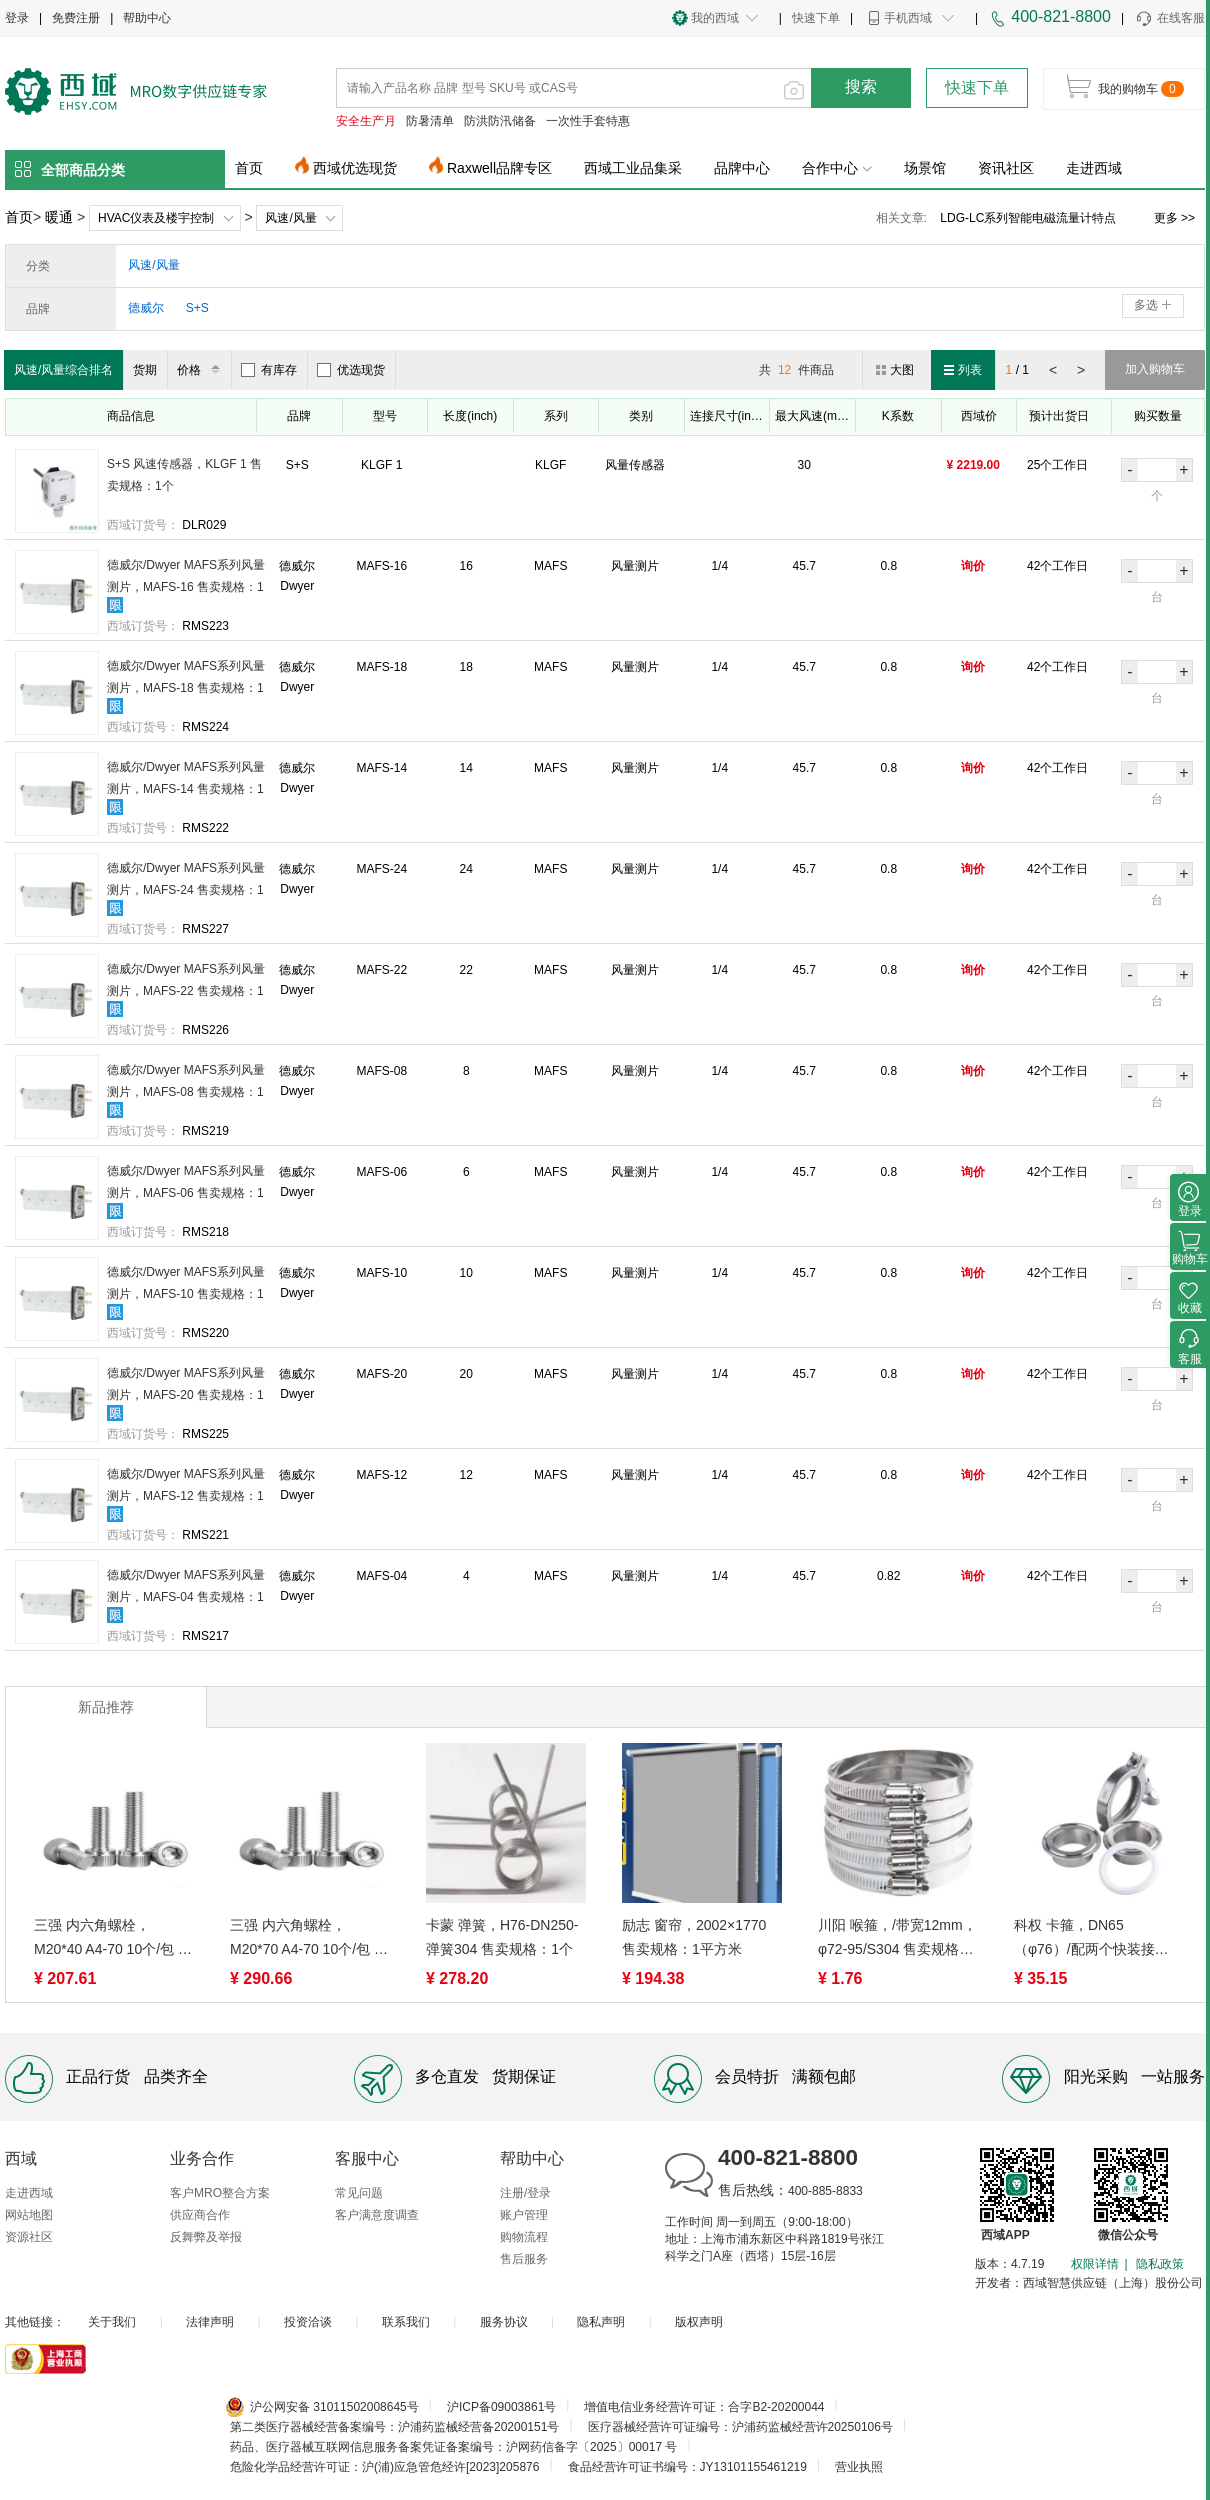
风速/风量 (290, 218)
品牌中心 (742, 168)
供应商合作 (200, 2215)
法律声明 (210, 2322)
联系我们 (406, 2322)
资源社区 (29, 2237)
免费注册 (76, 18)
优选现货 (351, 370)
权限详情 (1095, 2264)
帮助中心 (147, 18)
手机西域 (908, 18)
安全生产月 (366, 121)
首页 (249, 168)
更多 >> (1174, 218)
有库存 (269, 370)
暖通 (59, 217)
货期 (145, 370)
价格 (201, 370)
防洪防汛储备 (500, 121)
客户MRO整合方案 (220, 2193)
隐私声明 (601, 2322)
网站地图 (29, 2215)
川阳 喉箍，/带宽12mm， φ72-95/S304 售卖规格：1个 (897, 1939)
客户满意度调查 (377, 2215)
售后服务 (524, 2259)
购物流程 (524, 2237)
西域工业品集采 (633, 168)
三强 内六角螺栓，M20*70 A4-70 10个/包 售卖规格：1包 (309, 1939)
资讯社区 (1006, 168)
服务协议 (504, 2322)
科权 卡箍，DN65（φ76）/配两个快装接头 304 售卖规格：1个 (1091, 1939)
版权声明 (699, 2322)
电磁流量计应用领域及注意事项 (1024, 218)
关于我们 (112, 2322)
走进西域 (1094, 168)
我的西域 (715, 18)
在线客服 (1169, 19)
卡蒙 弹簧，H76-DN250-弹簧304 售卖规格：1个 (502, 1937)
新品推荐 (106, 1707)
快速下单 (816, 18)
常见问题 (359, 2193)
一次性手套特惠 (588, 121)
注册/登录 (525, 2193)
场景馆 (925, 168)
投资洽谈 (308, 2322)
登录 (17, 18)
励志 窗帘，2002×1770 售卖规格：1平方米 (694, 1937)
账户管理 (524, 2215)
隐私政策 (1160, 2264)
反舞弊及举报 (206, 2237)
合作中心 (837, 168)
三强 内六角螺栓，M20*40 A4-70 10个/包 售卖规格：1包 (113, 1939)
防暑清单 (430, 121)
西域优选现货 (355, 168)
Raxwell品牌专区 (499, 168)
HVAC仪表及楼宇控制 (156, 218)
